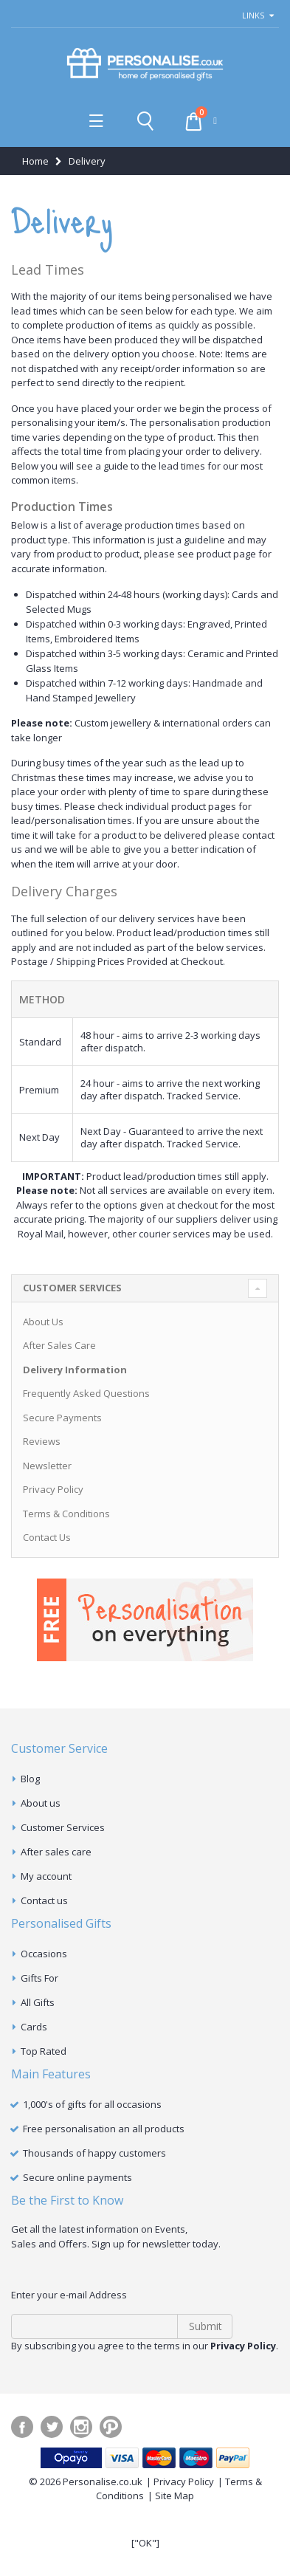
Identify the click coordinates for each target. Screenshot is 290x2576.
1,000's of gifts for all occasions (92, 2104)
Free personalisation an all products (103, 2128)
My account (46, 1876)
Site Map (174, 2495)
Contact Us (47, 1537)
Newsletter (47, 1465)
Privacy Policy (53, 1489)
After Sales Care (59, 1345)
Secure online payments (77, 2177)
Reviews (42, 1441)
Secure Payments (62, 1417)
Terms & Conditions (66, 1513)
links (253, 15)
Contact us (44, 1900)
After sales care (56, 1851)
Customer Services (63, 1827)
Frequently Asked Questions (86, 1393)
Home (35, 161)
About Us (43, 1321)
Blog (30, 1778)
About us (41, 1803)
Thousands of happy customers (94, 2153)
